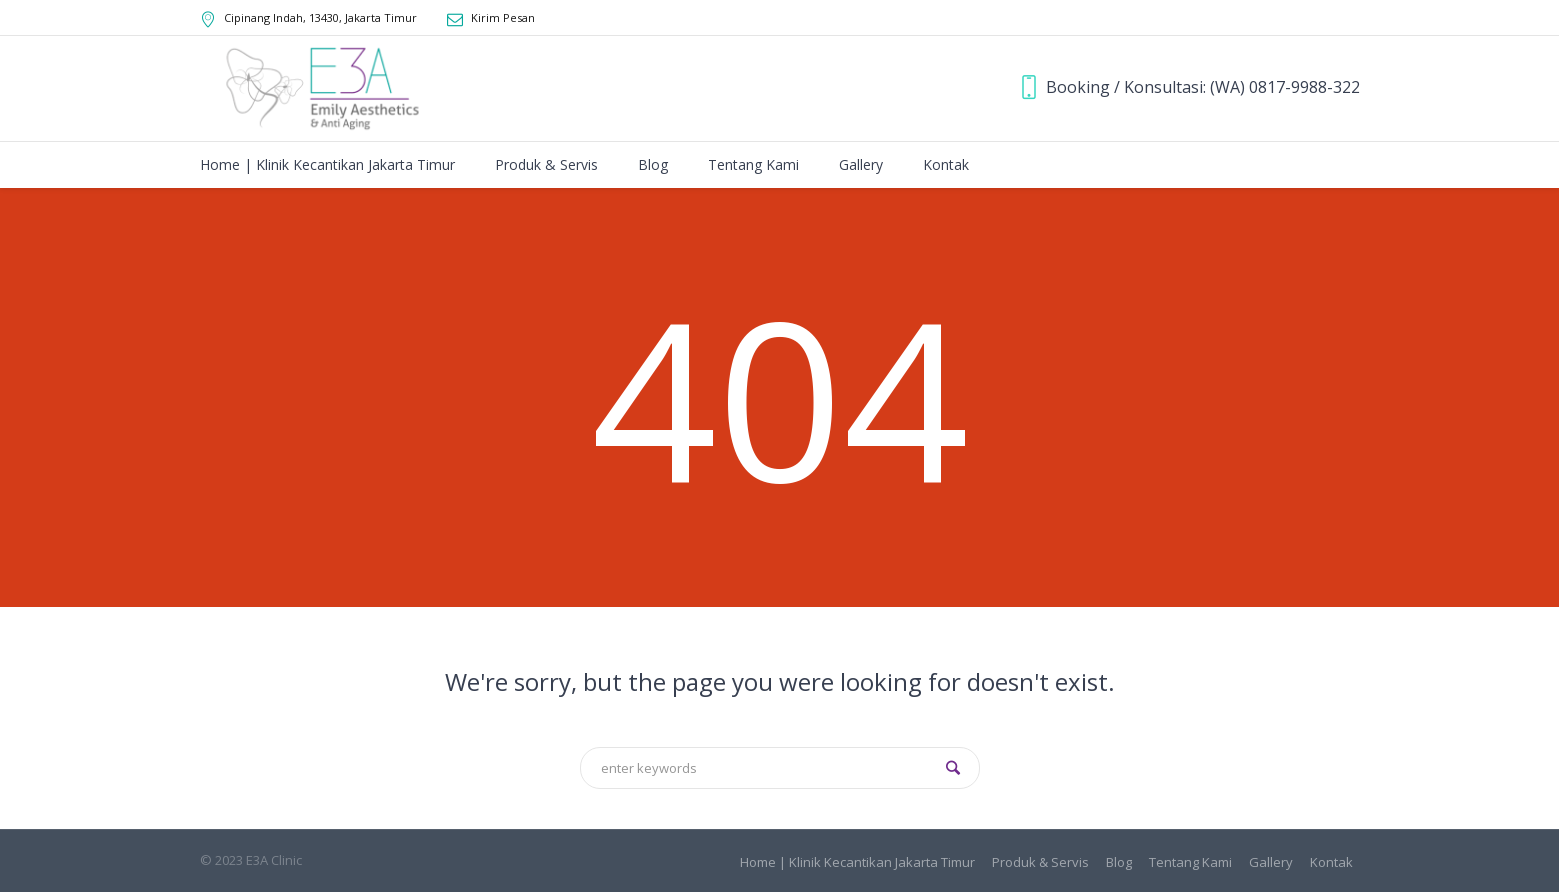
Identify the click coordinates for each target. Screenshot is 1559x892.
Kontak (1331, 862)
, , (320, 17)
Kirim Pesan (503, 17)
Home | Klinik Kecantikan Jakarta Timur (857, 862)
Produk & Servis (1040, 862)
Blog (1119, 862)
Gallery (1271, 862)
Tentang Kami (1190, 862)
